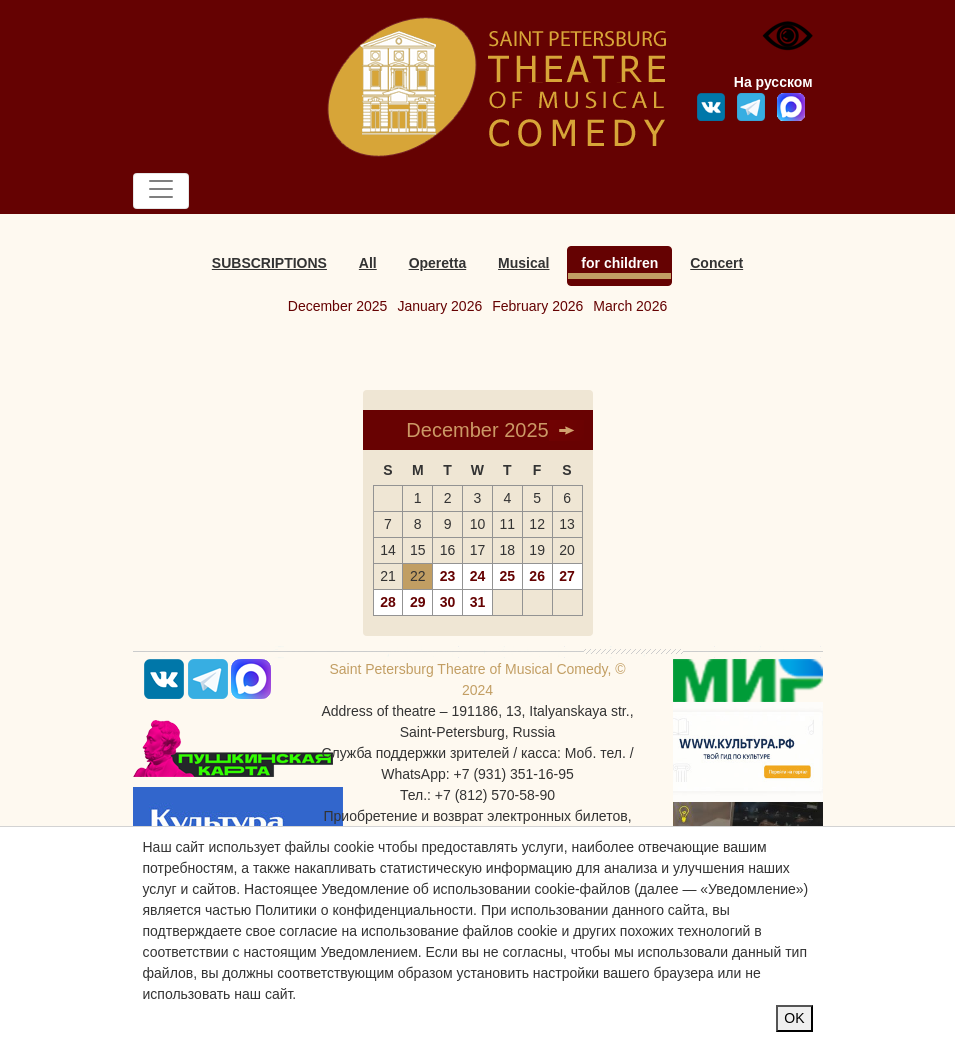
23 (448, 576)
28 (388, 602)
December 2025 (338, 306)
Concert (716, 263)
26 (537, 576)
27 (567, 576)
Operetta (438, 263)
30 (448, 602)
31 (478, 602)
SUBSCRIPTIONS (269, 263)
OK (794, 1018)
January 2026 (439, 306)
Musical (523, 263)
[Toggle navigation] (161, 191)
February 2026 (537, 306)
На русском (773, 82)
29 (418, 602)
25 (508, 576)
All (368, 263)
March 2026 (630, 306)
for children (619, 263)
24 (478, 576)
